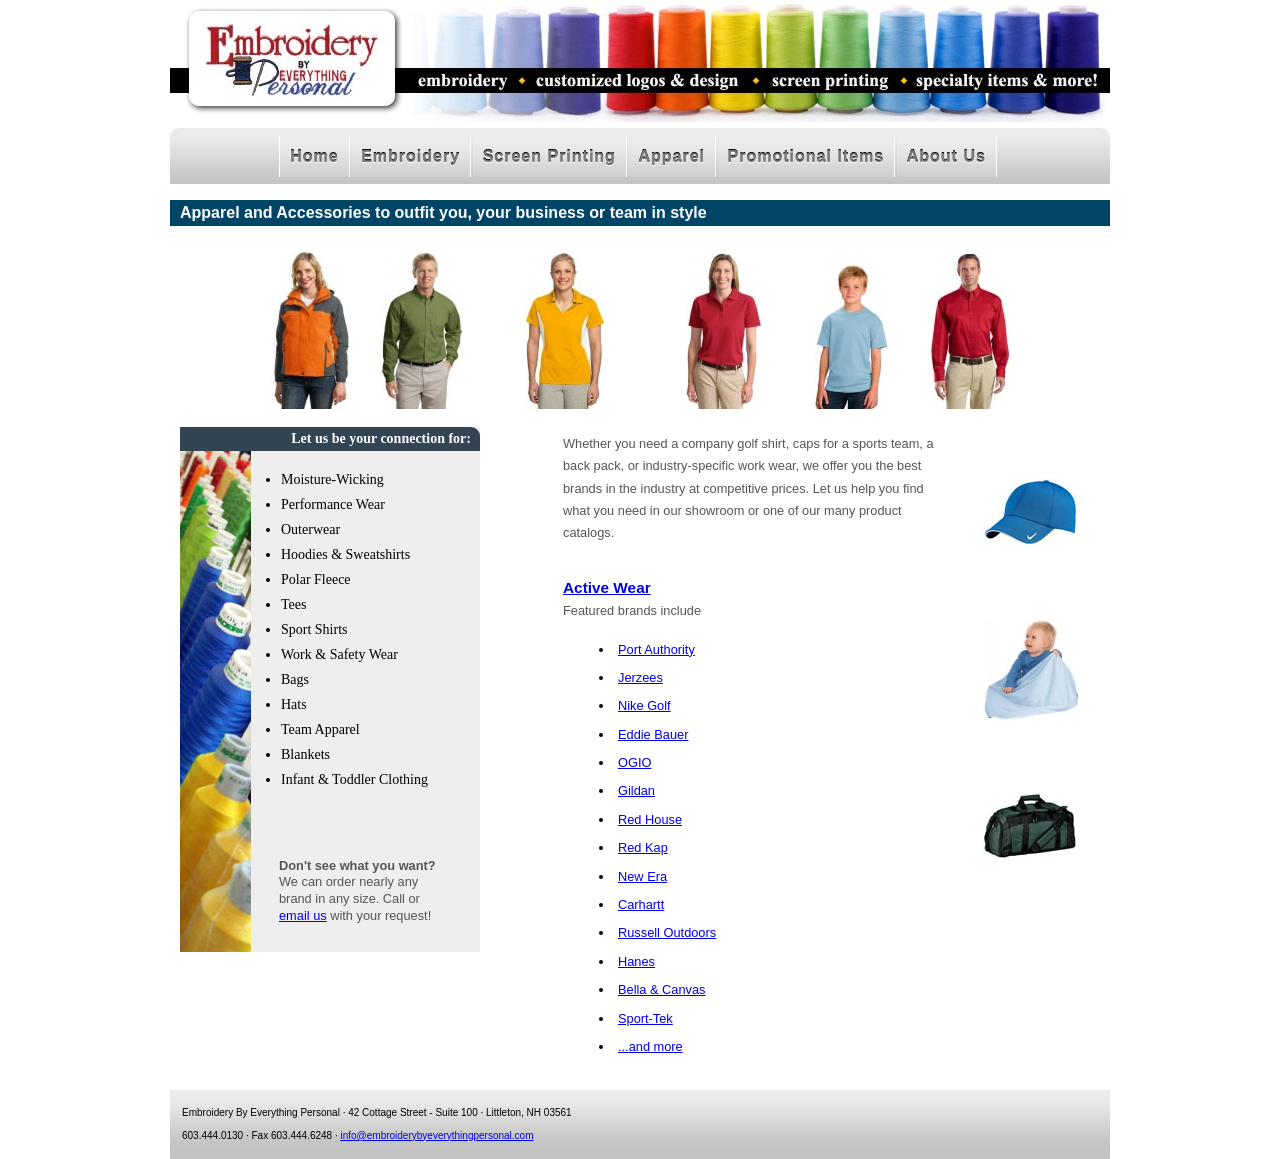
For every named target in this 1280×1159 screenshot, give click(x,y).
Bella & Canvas (662, 989)
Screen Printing (549, 156)
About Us (946, 156)
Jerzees (640, 677)
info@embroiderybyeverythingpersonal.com (436, 1135)
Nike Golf (644, 705)
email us (303, 915)
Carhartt (641, 904)
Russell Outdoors (667, 932)
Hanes (636, 961)
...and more (650, 1046)
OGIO (634, 762)
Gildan (636, 790)
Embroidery (410, 156)
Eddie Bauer (653, 734)
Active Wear (607, 587)
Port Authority (656, 649)
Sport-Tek (645, 1018)
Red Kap (643, 847)
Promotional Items (806, 156)
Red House (650, 819)
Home (314, 156)
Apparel (671, 156)
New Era (642, 876)
